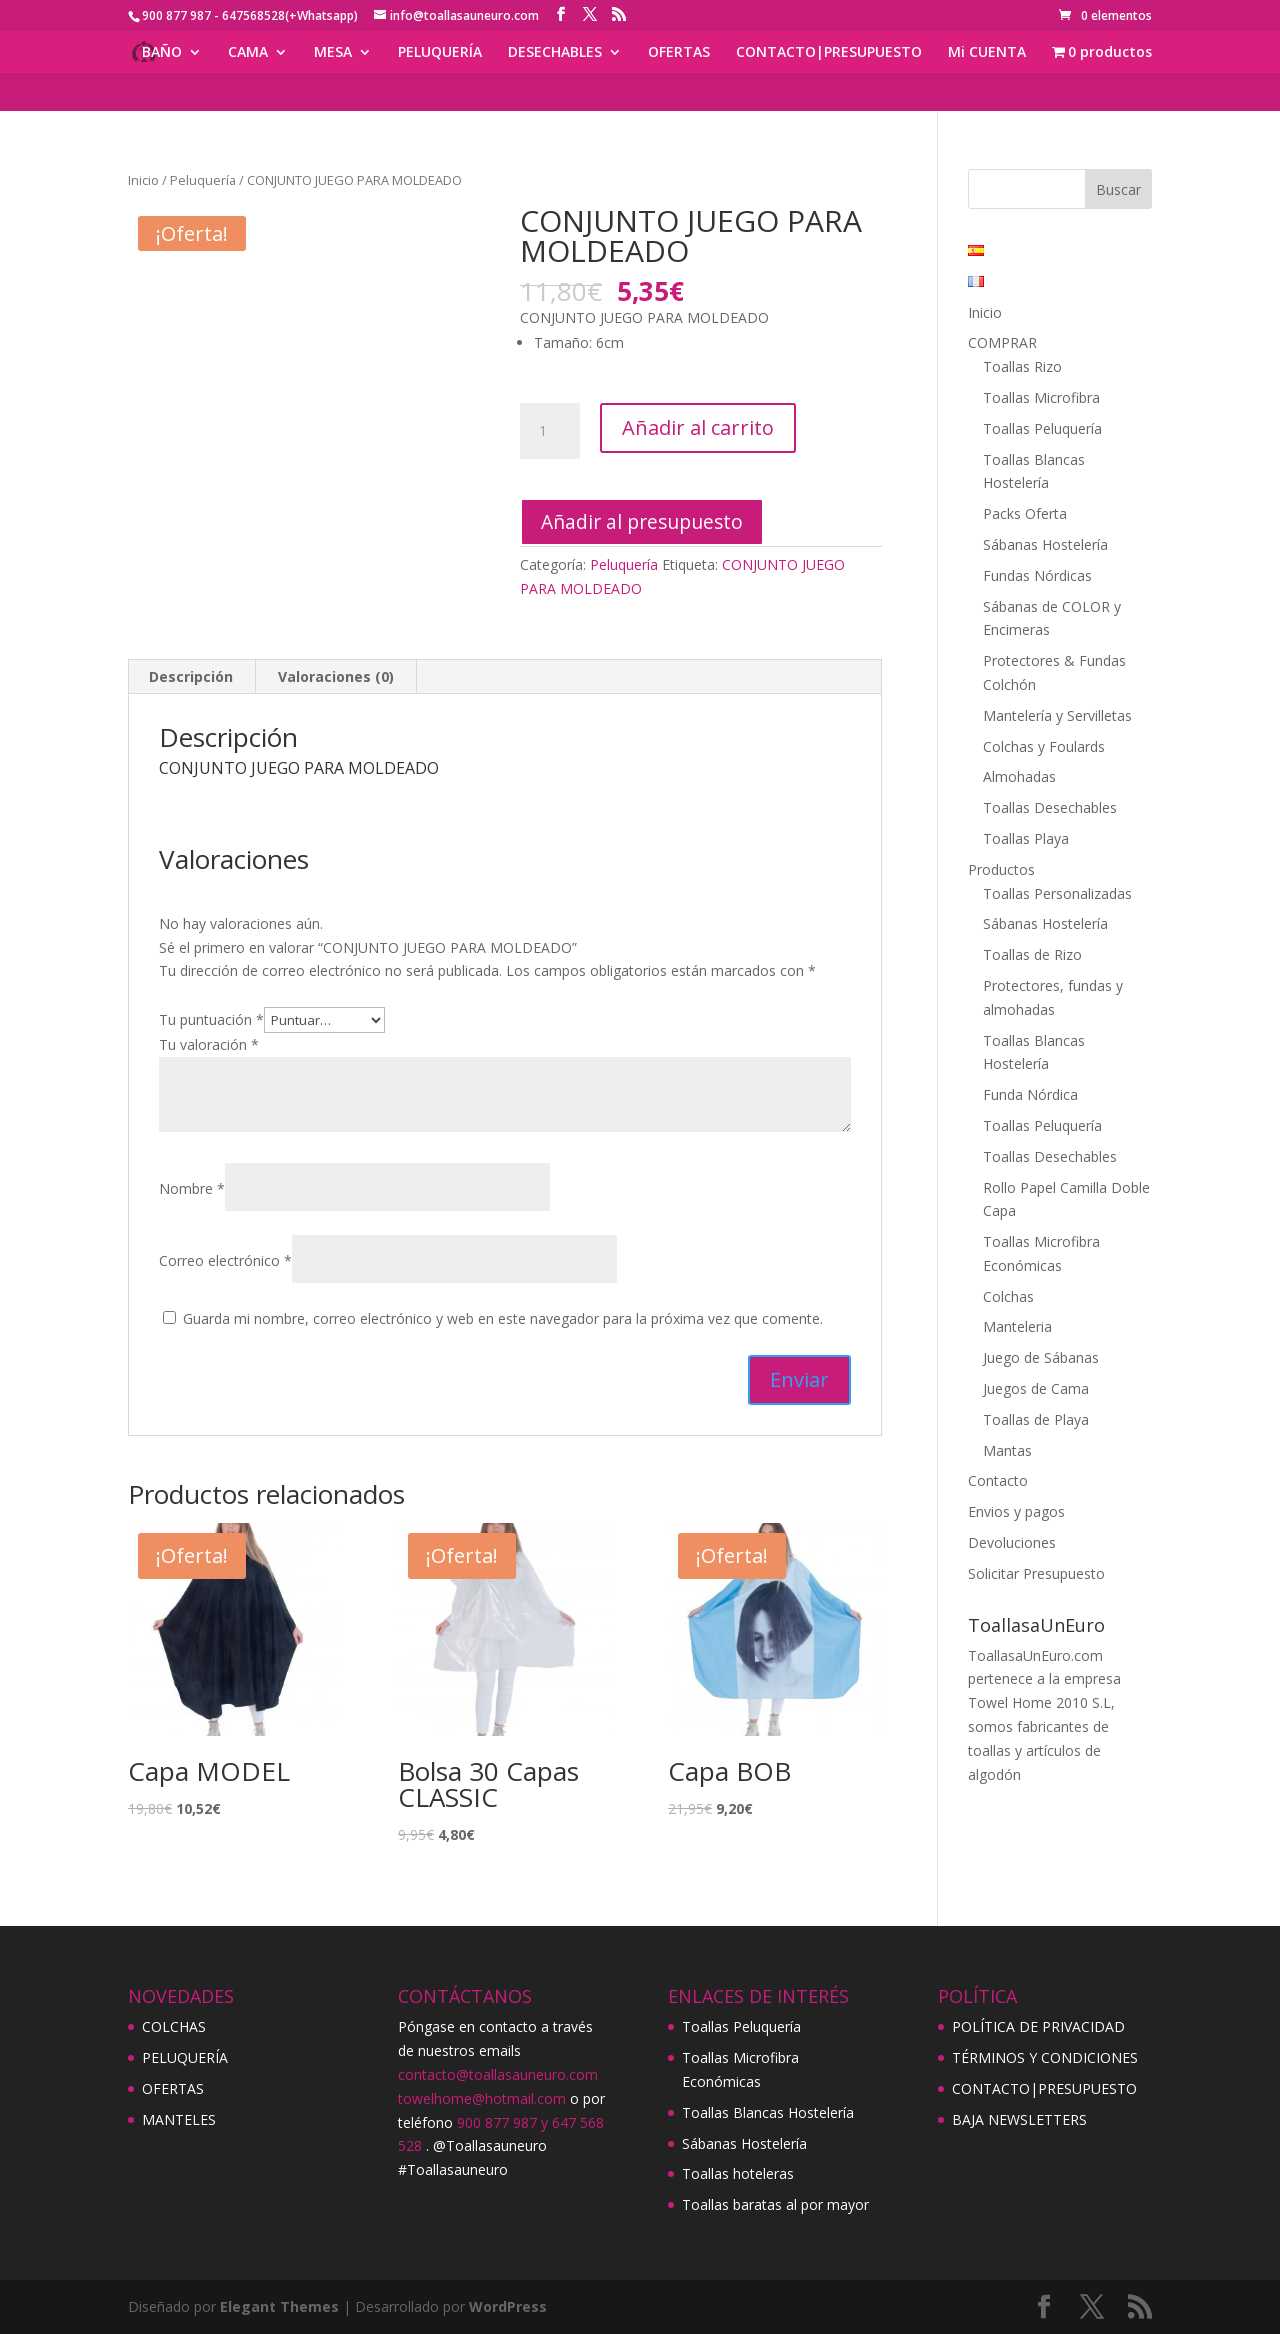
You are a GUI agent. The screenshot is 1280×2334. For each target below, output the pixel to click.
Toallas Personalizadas (1057, 893)
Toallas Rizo (1022, 366)
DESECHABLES (555, 53)
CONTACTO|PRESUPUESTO (829, 53)
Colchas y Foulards (1044, 746)
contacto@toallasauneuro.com (498, 2074)
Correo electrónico (225, 1260)
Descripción (191, 676)
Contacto (998, 1480)
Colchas (1008, 1296)
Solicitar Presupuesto (1036, 1573)
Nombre (192, 1188)
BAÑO (162, 53)
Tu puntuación (211, 1019)
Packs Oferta (1025, 513)
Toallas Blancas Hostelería (768, 2112)
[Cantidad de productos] (550, 431)
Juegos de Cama (1036, 1388)
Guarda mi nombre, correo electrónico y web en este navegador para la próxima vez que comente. (503, 1318)
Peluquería (203, 180)
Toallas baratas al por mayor (775, 2204)
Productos (1001, 869)
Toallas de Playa (1036, 1419)
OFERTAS (679, 53)
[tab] (191, 677)
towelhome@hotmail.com (482, 2098)
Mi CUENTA (987, 53)
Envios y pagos (1016, 1511)
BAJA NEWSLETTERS (1019, 2119)
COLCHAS (174, 2026)
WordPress (508, 2306)
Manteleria (1017, 1326)
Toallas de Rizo (1032, 954)
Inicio (143, 180)
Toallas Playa (1026, 838)
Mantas (1007, 1450)
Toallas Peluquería (1042, 428)
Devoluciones (1012, 1542)
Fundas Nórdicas (1037, 575)
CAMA (248, 53)
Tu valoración (209, 1044)
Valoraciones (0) (336, 676)
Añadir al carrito (698, 427)
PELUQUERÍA (440, 53)
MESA (333, 53)
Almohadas (1019, 776)
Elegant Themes (279, 2306)
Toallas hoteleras (738, 2173)
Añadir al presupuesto (642, 521)
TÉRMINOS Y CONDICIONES (1045, 2057)
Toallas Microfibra (1041, 397)
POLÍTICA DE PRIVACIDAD (1038, 2026)
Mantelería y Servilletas (1057, 715)
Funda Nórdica (1030, 1094)
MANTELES (179, 2119)
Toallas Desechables (1050, 807)
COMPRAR (1002, 342)
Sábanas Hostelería (1045, 544)
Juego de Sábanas (1041, 1357)
